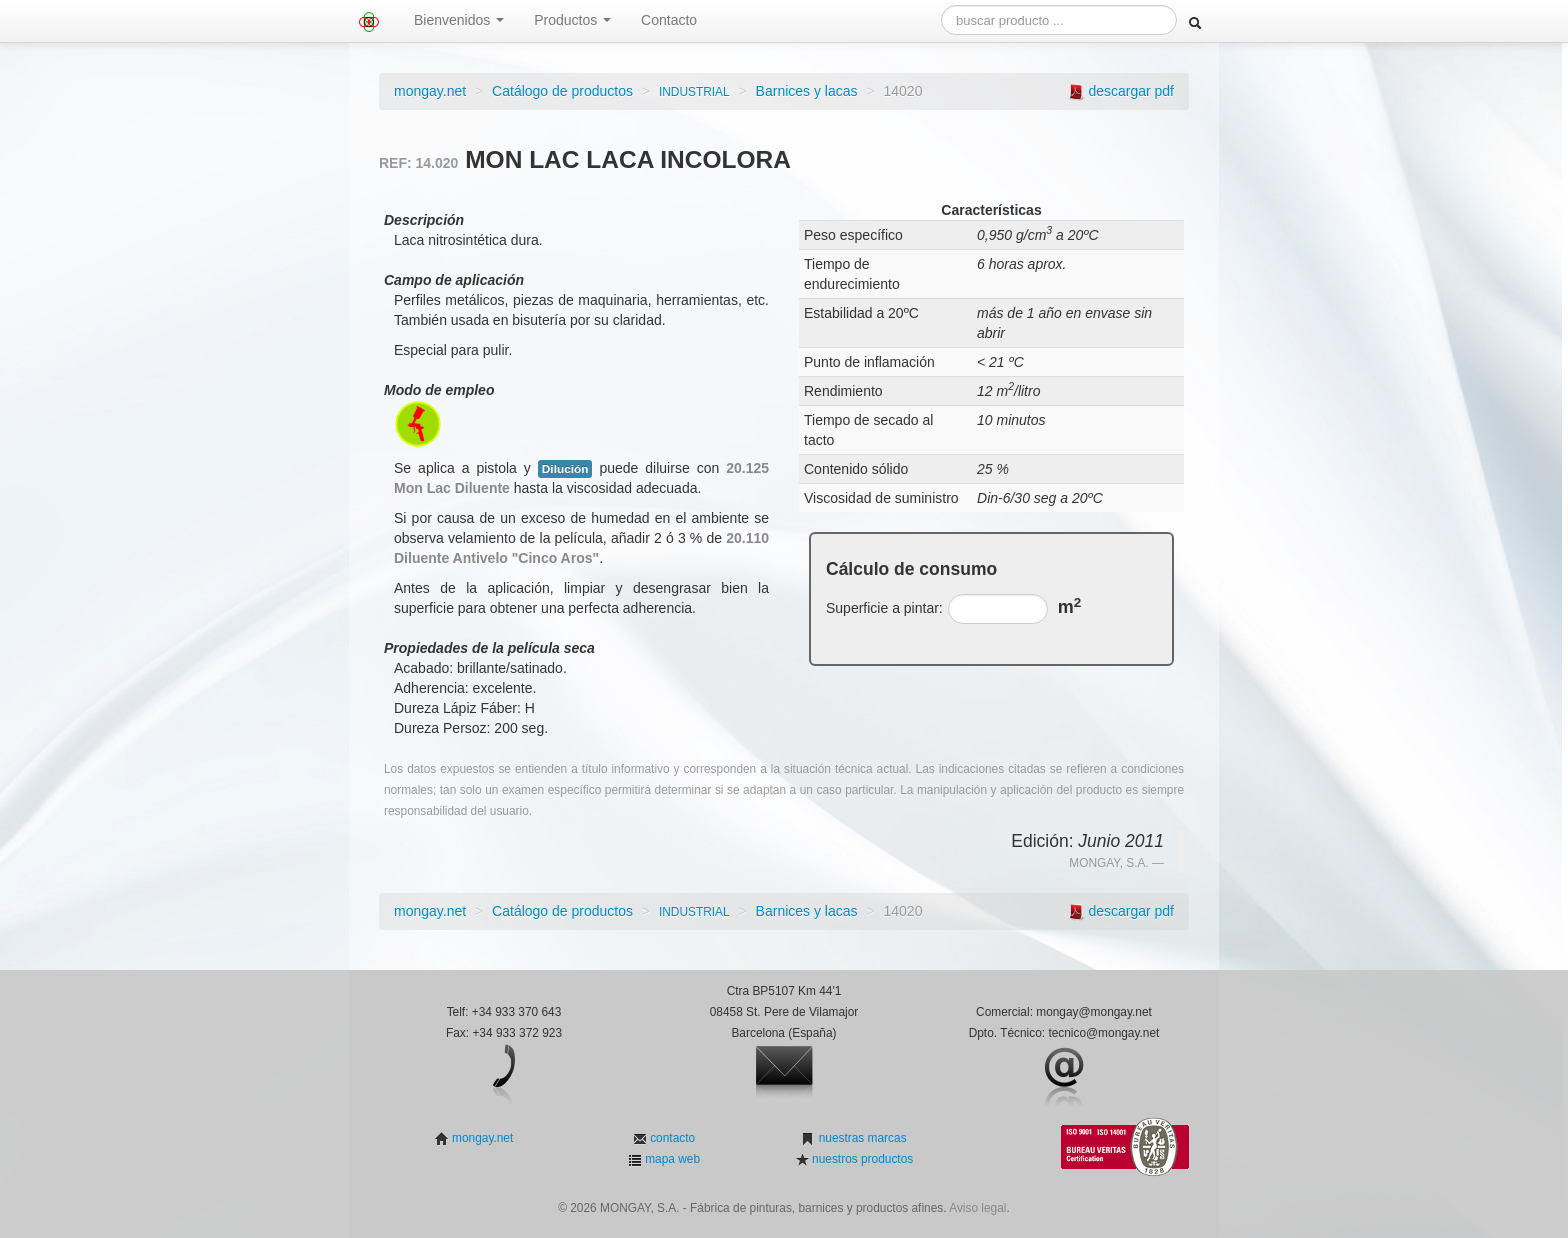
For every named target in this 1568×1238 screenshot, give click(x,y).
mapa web (671, 1159)
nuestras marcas (860, 1138)
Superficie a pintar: (884, 608)
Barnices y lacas (807, 91)
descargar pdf (1131, 91)
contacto (671, 1138)
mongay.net (430, 91)
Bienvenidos (459, 20)
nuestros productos (861, 1159)
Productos (572, 20)
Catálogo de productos (562, 91)
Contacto (669, 20)
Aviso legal (977, 1208)
